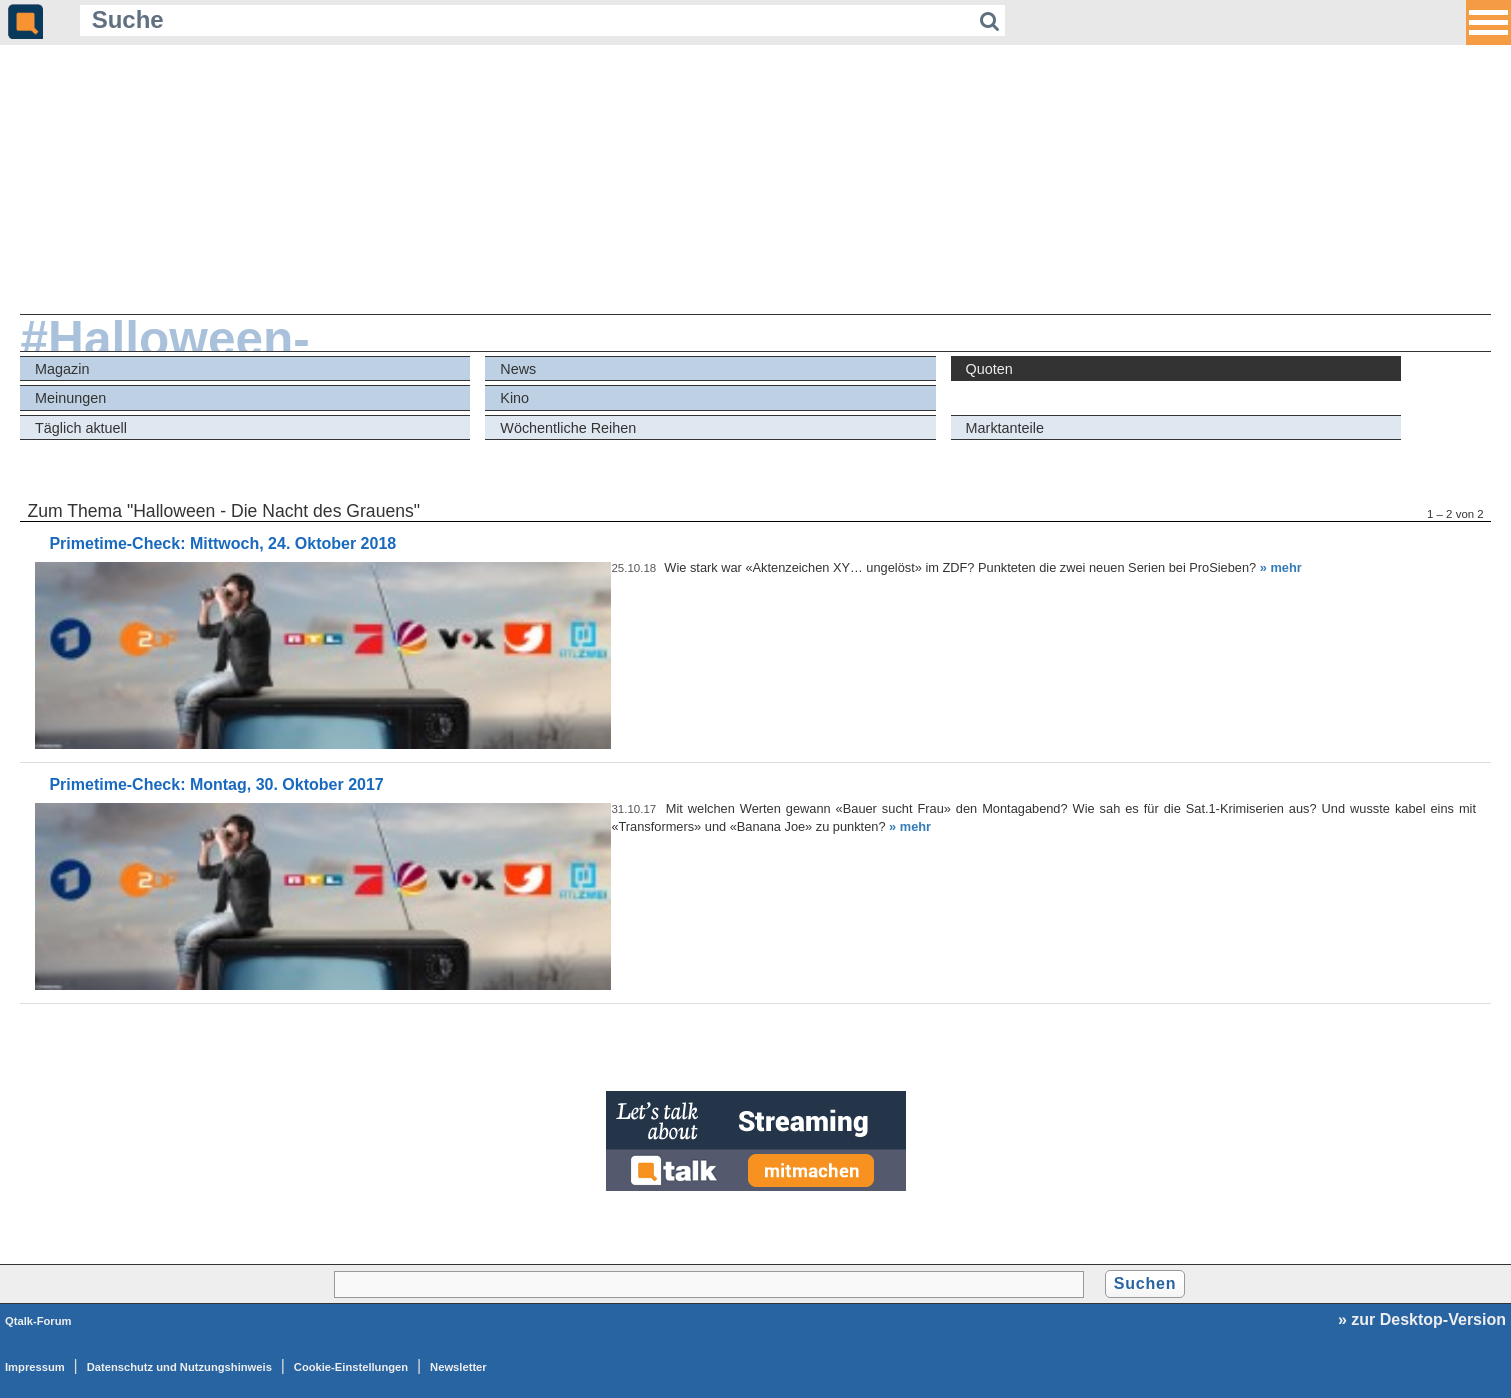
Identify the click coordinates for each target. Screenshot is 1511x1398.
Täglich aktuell (81, 428)
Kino (514, 398)
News (518, 369)
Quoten (989, 369)
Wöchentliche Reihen (568, 428)
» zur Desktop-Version (1422, 1319)
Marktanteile (1005, 428)
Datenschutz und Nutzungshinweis (179, 1367)
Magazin (62, 369)
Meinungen (70, 398)
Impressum (35, 1367)
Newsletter (458, 1367)
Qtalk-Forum (38, 1321)
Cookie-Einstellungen (351, 1367)
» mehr (1281, 567)
